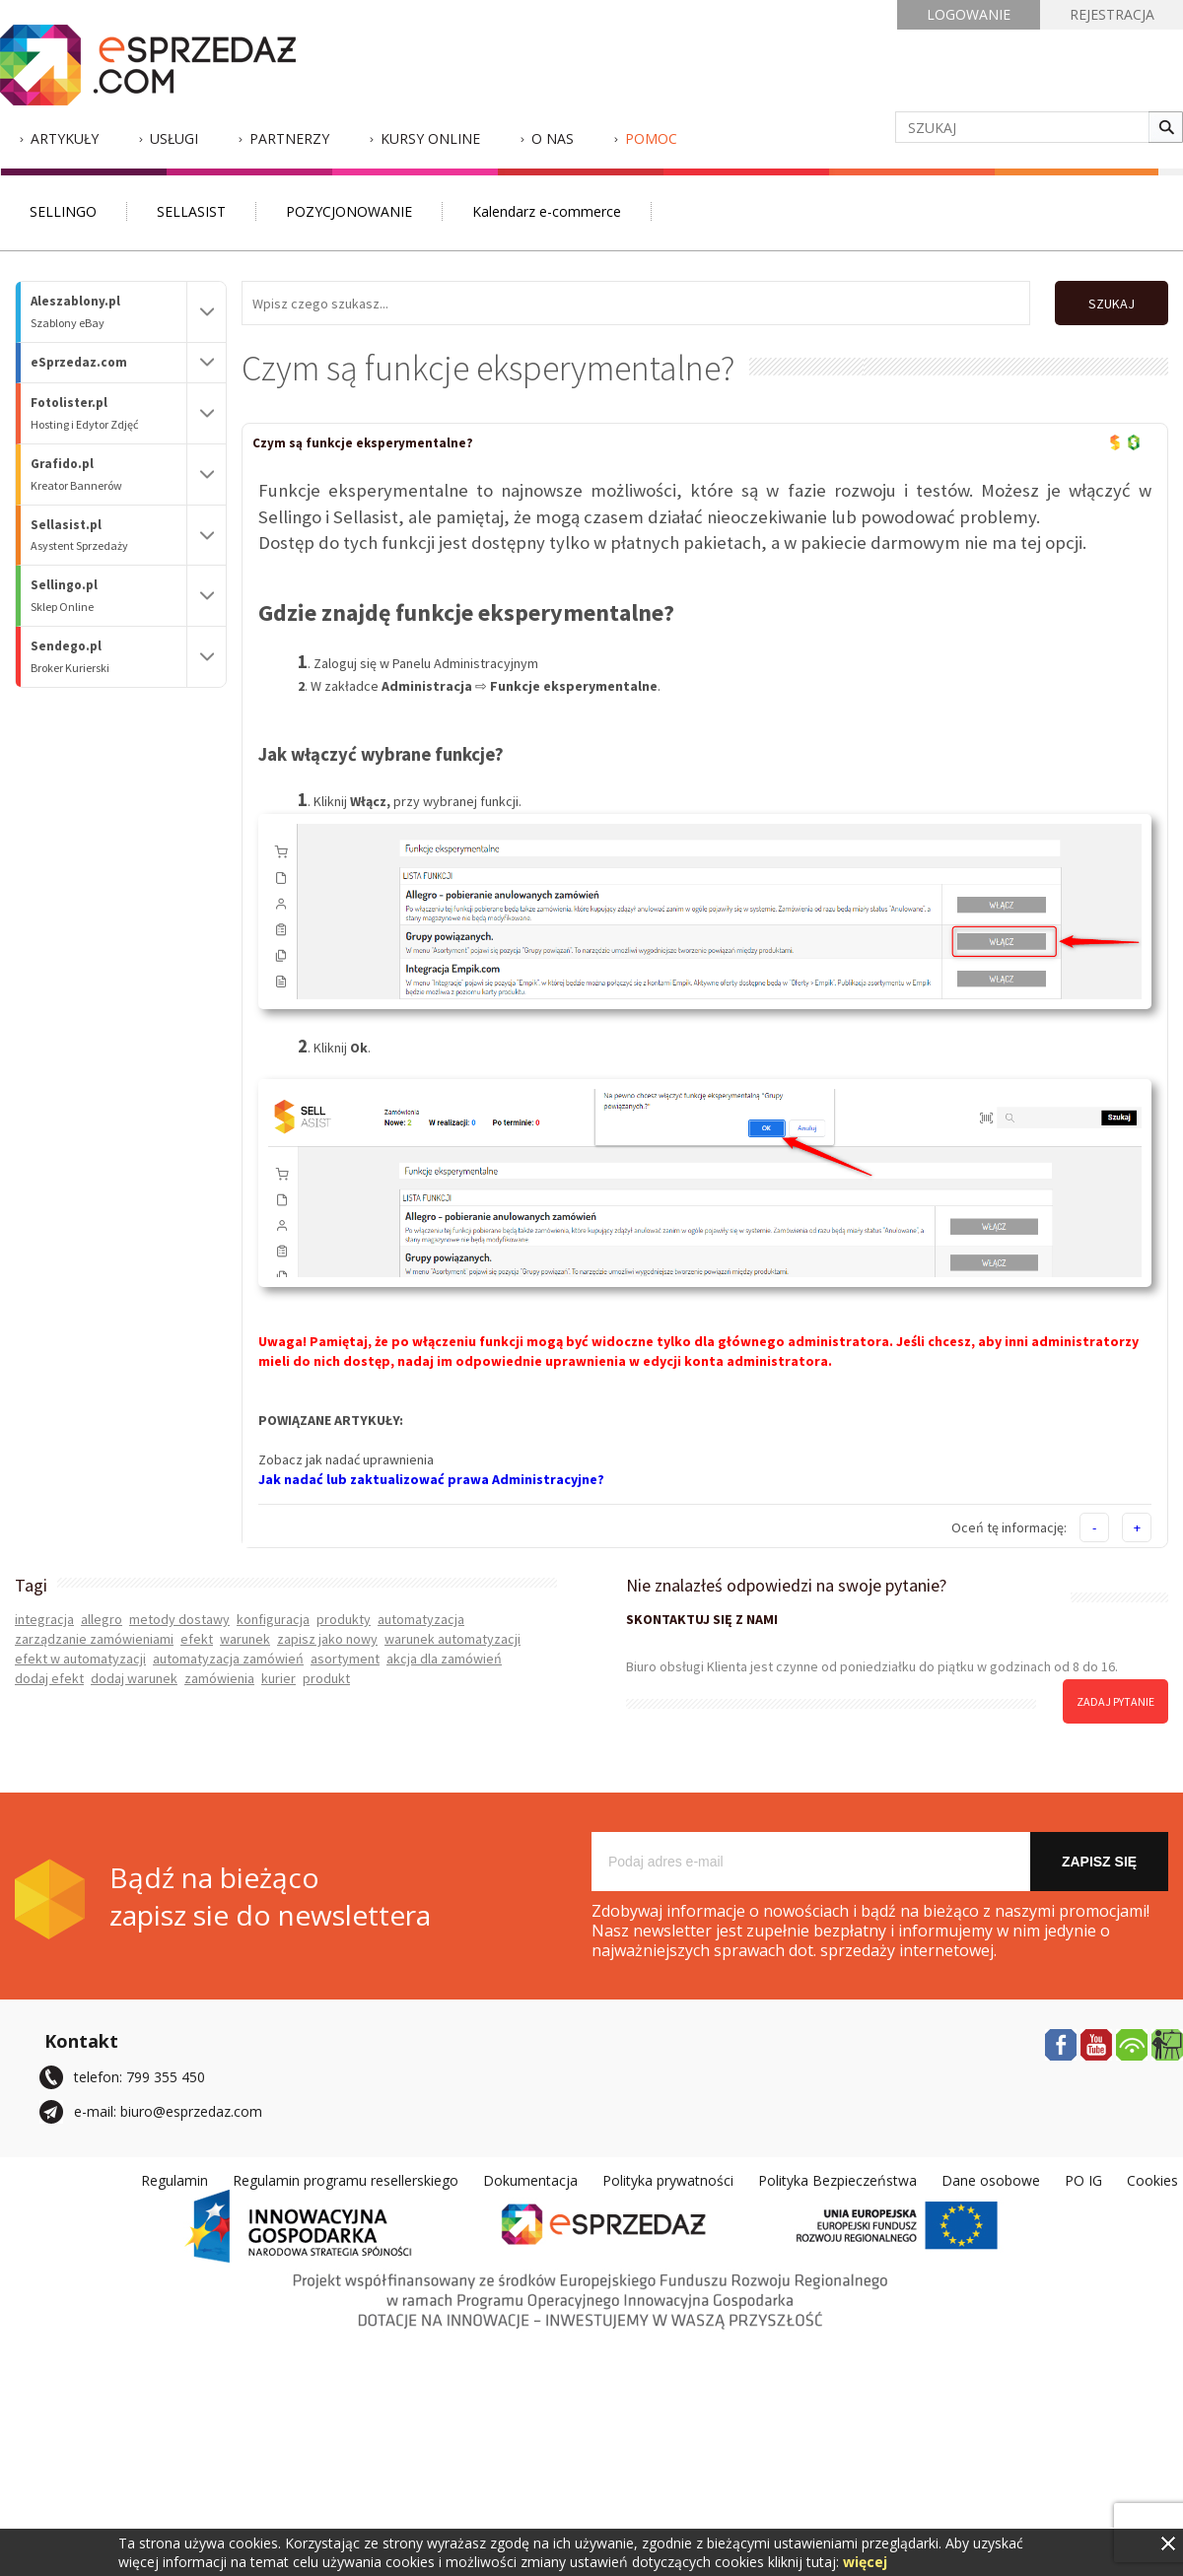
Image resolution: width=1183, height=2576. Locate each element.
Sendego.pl (108, 657)
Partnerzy (289, 138)
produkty (343, 1619)
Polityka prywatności (667, 2180)
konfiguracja (273, 1619)
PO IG (1083, 2180)
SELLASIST (191, 211)
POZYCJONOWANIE (349, 211)
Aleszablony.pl (108, 312)
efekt (196, 1639)
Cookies (1152, 2180)
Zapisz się (1099, 1861)
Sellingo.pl (108, 595)
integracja (44, 1619)
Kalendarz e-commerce (546, 211)
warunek (245, 1639)
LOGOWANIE (968, 14)
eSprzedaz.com (79, 362)
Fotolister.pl (108, 413)
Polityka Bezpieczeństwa (837, 2180)
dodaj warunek (134, 1678)
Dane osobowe (990, 2180)
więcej (865, 2561)
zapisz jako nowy (327, 1639)
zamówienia (219, 1678)
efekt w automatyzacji (80, 1658)
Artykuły (65, 138)
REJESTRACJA (1112, 14)
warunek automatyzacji (452, 1639)
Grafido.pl (108, 474)
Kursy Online (430, 138)
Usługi (174, 138)
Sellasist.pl (108, 535)
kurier (278, 1678)
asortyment (345, 1658)
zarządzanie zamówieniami (94, 1639)
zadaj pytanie (1115, 1701)
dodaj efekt (49, 1678)
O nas (552, 138)
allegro (101, 1619)
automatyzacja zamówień (228, 1658)
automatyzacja (421, 1619)
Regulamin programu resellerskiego (345, 2180)
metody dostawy (179, 1619)
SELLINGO (63, 211)
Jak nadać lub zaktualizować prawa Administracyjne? (431, 1479)
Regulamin (174, 2180)
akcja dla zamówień (444, 1658)
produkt (326, 1678)
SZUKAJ (1111, 303)
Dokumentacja (530, 2180)
